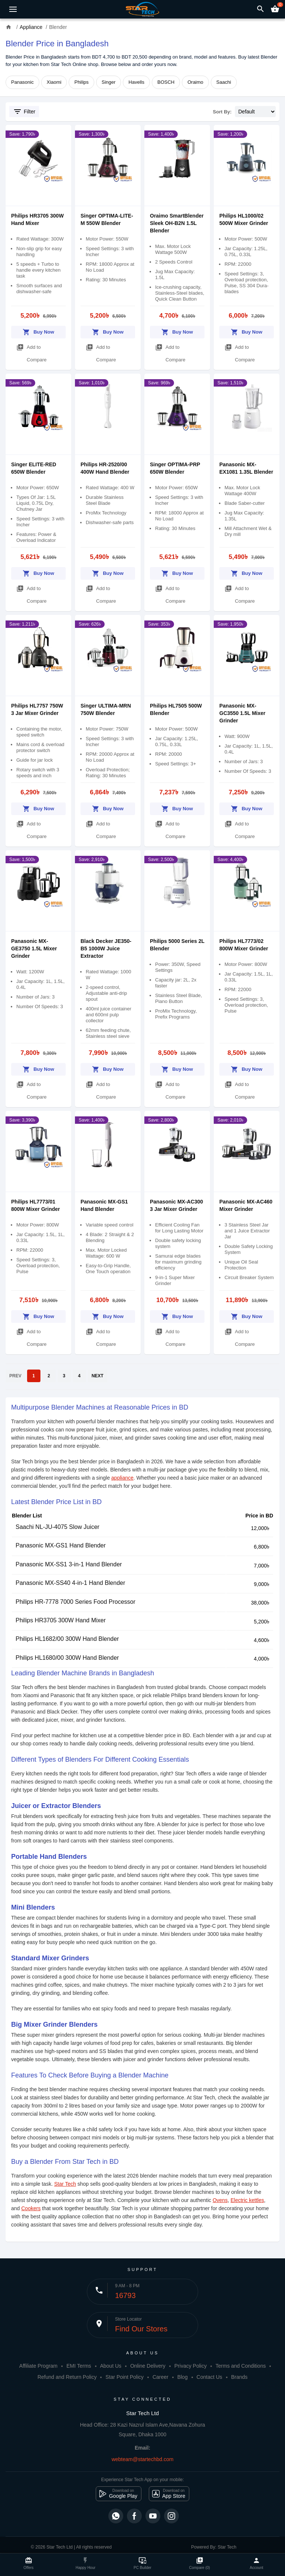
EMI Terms (78, 2366)
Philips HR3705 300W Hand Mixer (61, 1620)
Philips (81, 82)
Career (160, 2377)
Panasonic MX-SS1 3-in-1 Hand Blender (69, 1564)
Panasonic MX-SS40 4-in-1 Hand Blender (70, 1583)
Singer (109, 82)
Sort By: (222, 112)
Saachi (223, 82)
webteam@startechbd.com (143, 2459)
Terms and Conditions (241, 2366)
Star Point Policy (124, 2377)
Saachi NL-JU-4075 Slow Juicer (57, 1527)
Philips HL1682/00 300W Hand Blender (67, 1639)
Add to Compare (31, 351)
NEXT (98, 1375)
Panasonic (22, 82)
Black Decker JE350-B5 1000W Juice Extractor (106, 948)
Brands (239, 2377)
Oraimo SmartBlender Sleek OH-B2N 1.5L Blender (177, 223)
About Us (110, 2366)
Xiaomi (54, 82)
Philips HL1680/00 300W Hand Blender (67, 1658)
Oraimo (195, 82)
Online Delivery (148, 2366)
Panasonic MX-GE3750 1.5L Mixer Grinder (34, 948)
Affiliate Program (38, 2366)
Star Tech (65, 2184)
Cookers (30, 2208)
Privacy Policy (190, 2366)
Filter (24, 111)
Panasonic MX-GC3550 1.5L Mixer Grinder (242, 713)
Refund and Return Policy (67, 2377)
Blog (182, 2377)
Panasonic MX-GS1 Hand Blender (61, 1545)
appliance (122, 1478)
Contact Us (209, 2377)
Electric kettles (247, 2200)
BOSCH (165, 82)
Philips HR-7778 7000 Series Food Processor (75, 1602)
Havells (136, 82)
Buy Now (38, 331)
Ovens (220, 2200)
